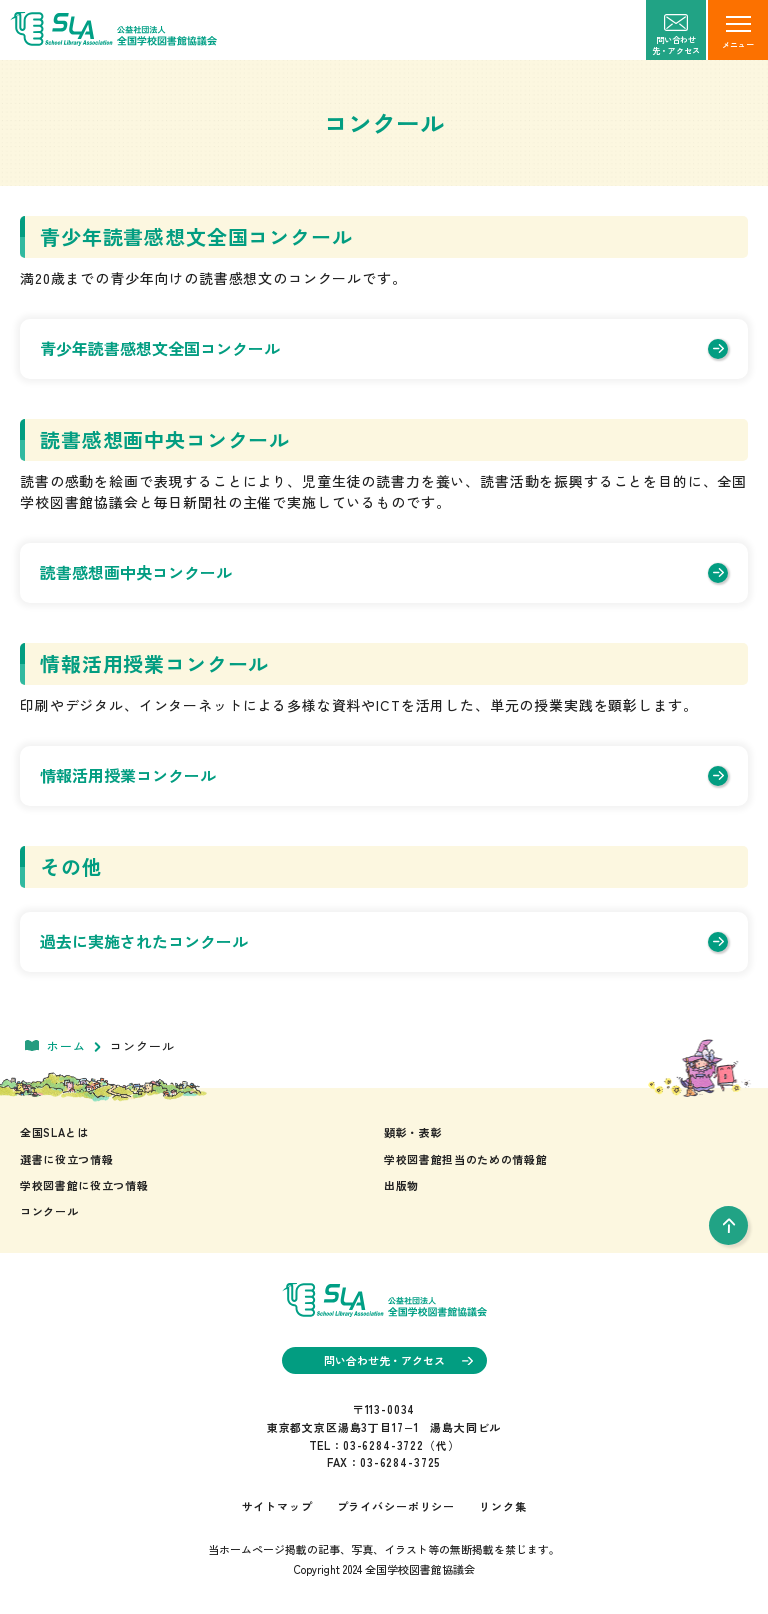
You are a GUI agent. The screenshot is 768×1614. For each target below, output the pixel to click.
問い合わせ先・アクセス (398, 1360)
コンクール (49, 1211)
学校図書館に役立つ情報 (84, 1185)
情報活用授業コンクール (384, 775)
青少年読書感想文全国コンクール (384, 348)
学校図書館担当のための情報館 (465, 1159)
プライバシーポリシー (396, 1506)
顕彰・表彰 (413, 1132)
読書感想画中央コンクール (384, 572)
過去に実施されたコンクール (384, 941)
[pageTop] (728, 1225)
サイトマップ (277, 1506)
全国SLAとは (54, 1132)
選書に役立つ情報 (66, 1159)
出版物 (401, 1185)
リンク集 (502, 1506)
